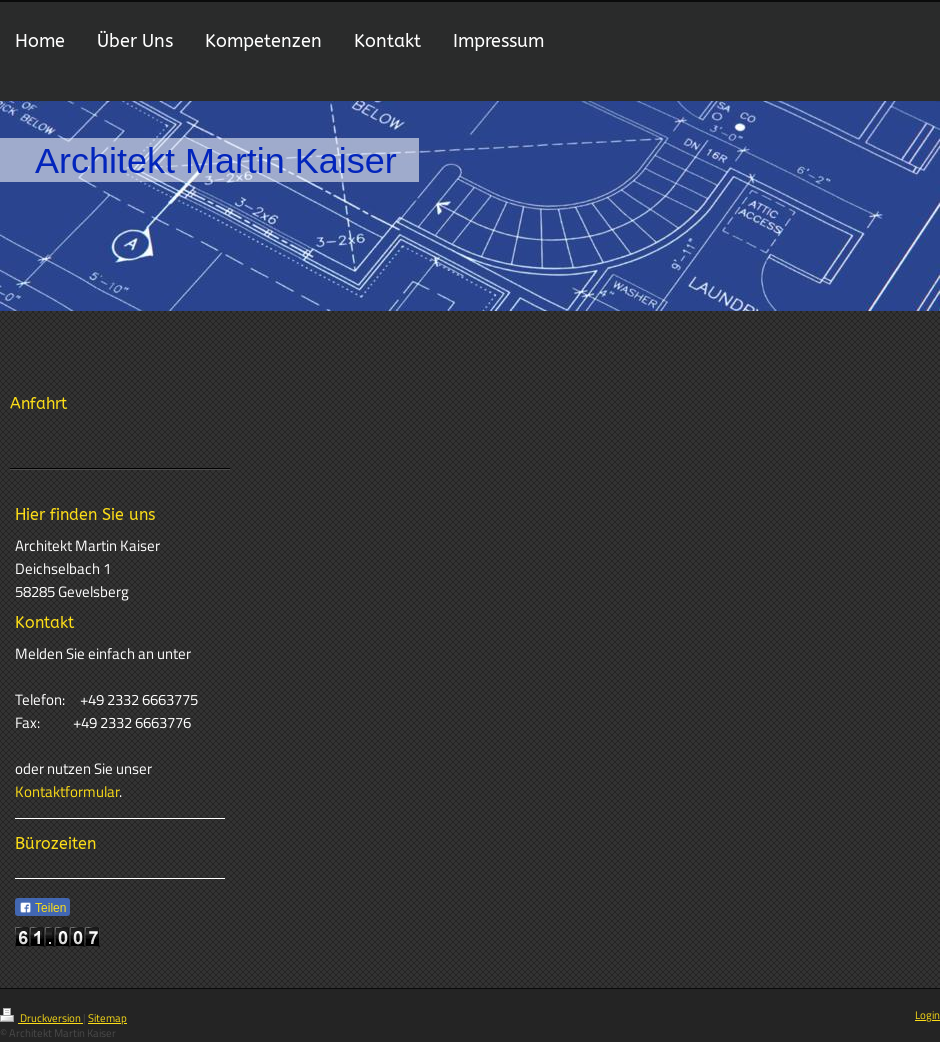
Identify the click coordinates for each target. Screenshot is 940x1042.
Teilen (42, 908)
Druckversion (41, 1018)
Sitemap (107, 1018)
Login (927, 1015)
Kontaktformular (67, 791)
